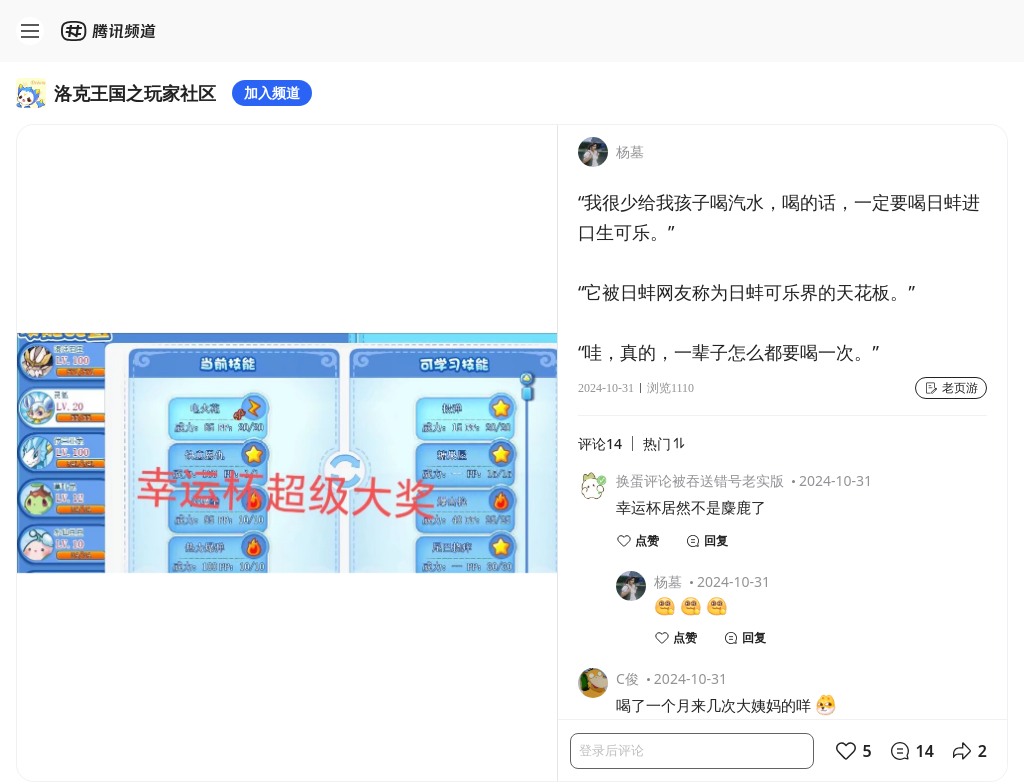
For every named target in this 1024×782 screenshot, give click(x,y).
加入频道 (272, 92)
